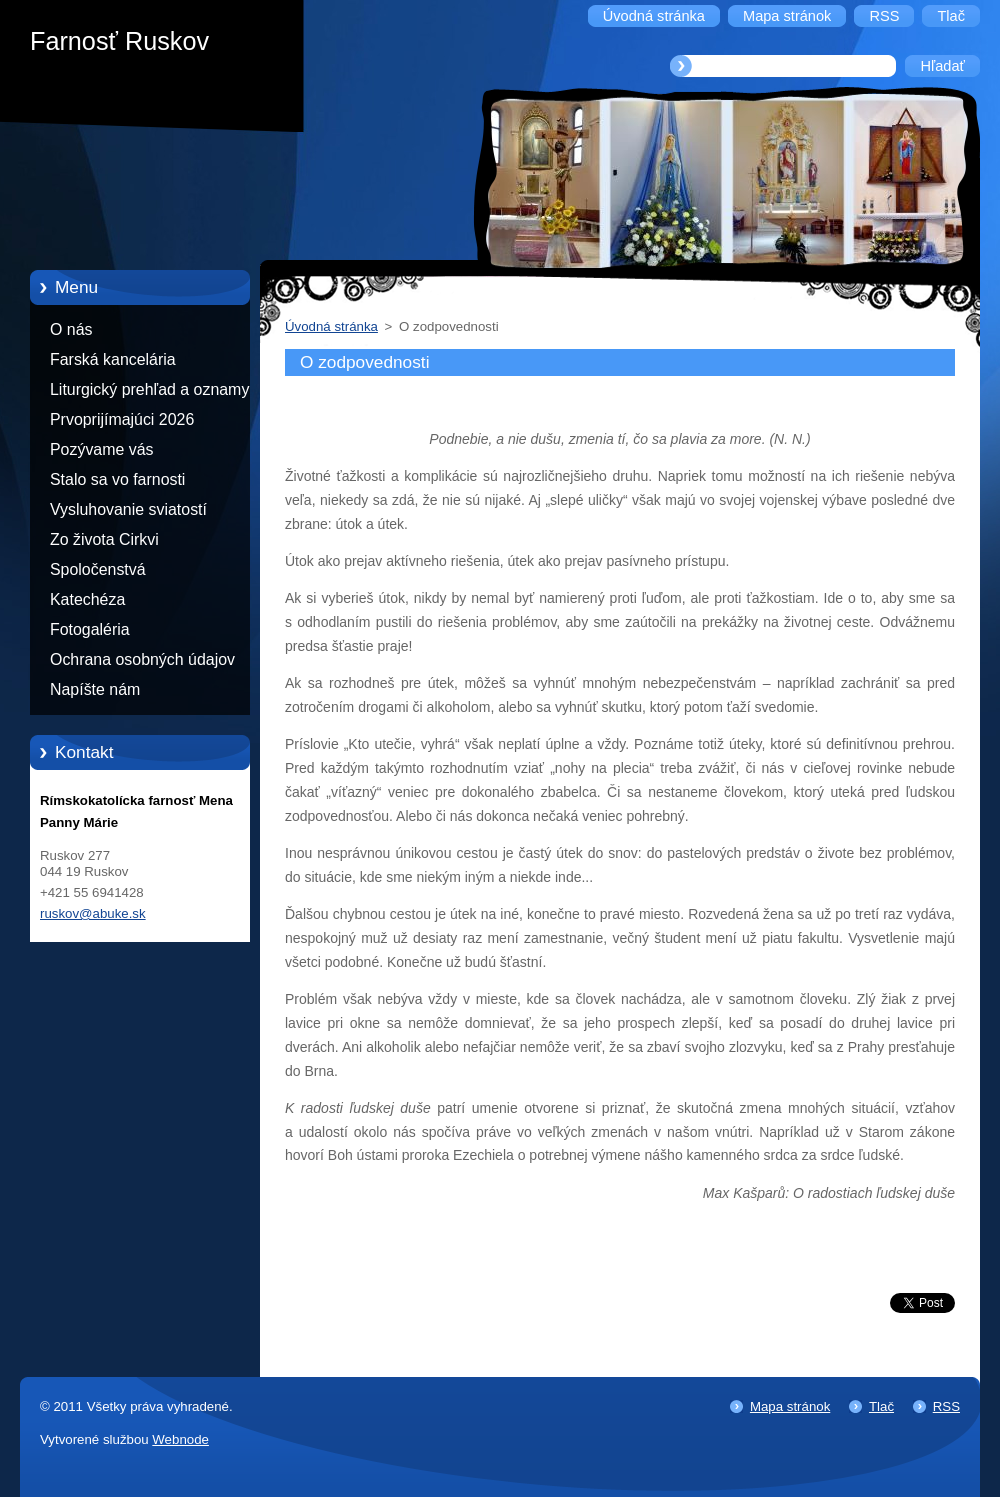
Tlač (881, 1406)
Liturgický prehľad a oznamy (149, 389)
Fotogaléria (90, 629)
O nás (71, 329)
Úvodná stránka (331, 326)
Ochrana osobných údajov (142, 659)
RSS (946, 1406)
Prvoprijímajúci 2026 (122, 419)
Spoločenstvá (98, 569)
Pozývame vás (102, 449)
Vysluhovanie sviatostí (128, 509)
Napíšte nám (95, 689)
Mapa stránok (790, 1406)
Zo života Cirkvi (104, 539)
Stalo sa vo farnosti (117, 479)
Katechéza (87, 599)
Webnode (180, 1439)
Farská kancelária (113, 359)
